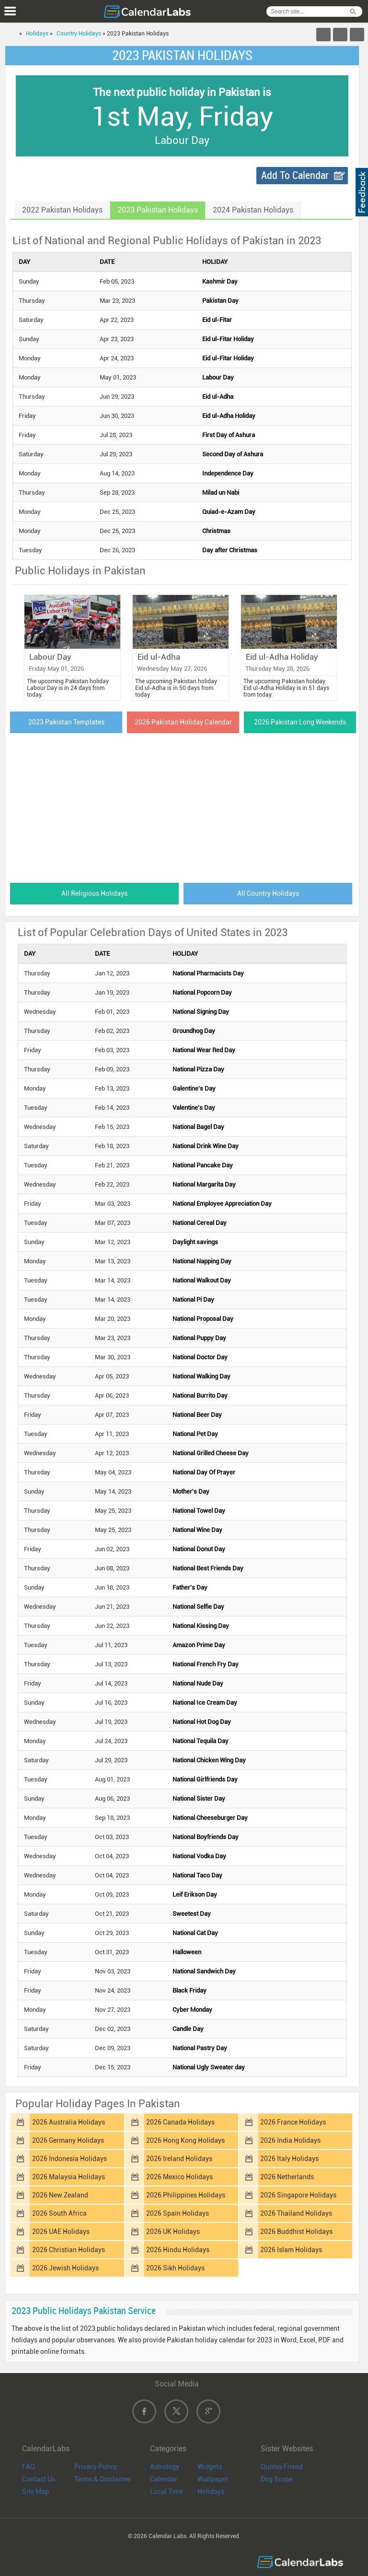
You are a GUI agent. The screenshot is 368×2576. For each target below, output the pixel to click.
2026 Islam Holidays (291, 2250)
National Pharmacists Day (208, 973)
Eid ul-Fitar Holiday (228, 339)
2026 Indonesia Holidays (69, 2158)
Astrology (164, 2466)
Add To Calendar (295, 175)
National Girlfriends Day (205, 1779)
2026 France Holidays (293, 2122)
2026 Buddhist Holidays (296, 2231)
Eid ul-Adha (217, 396)
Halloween (186, 1952)
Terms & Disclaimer (103, 2479)
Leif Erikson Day (194, 1894)
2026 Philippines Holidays (185, 2195)
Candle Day (188, 2028)
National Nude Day (197, 1683)
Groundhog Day (193, 1030)
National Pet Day (195, 1433)
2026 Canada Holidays (180, 2122)
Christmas (216, 530)
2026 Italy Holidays (289, 2158)
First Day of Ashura (228, 435)
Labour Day (218, 377)
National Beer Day (197, 1414)
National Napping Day (201, 1261)
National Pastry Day (199, 2048)
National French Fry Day (205, 1664)
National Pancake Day (202, 1165)
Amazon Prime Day (198, 1645)
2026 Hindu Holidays (177, 2250)
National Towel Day (198, 1510)
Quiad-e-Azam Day (228, 511)
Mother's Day (190, 1491)
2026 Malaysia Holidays (68, 2177)
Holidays (37, 33)
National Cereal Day (199, 1222)
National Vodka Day (199, 1856)
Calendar (163, 2479)
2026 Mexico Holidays (179, 2177)
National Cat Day (195, 1932)
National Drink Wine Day (205, 1146)
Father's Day (189, 1587)
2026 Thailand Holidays (296, 2213)
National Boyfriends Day (205, 1836)
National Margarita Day (204, 1184)
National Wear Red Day (203, 1050)
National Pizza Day (198, 1069)
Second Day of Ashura (232, 454)
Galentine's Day (194, 1088)
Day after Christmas (229, 550)
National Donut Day (198, 1549)
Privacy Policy (95, 2466)
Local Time (166, 2491)
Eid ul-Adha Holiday (228, 415)
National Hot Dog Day (201, 1721)
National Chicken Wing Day (209, 1760)
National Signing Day (200, 1011)
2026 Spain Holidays (177, 2213)
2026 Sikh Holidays (175, 2268)
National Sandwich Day (204, 1971)
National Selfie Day (198, 1606)
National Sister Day (198, 1798)
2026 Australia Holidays (68, 2122)
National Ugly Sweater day (208, 2067)
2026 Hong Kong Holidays (185, 2140)
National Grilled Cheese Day (210, 1453)
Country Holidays (79, 33)
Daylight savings (195, 1242)
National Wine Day (197, 1529)
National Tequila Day (200, 1741)
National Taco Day (197, 1875)
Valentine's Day (193, 1107)
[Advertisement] (182, 805)
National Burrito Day (200, 1395)
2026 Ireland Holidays (179, 2158)
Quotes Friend (282, 2466)
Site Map (35, 2491)
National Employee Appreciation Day (222, 1203)
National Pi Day (193, 1299)
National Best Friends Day (207, 1568)
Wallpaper (212, 2479)
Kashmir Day (220, 281)
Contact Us (38, 2479)
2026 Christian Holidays (68, 2250)
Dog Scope (277, 2479)
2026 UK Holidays (173, 2231)
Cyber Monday (192, 2009)
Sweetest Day (191, 1913)
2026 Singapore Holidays (298, 2195)
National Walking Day (201, 1376)
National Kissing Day (200, 1625)
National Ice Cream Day (204, 1702)
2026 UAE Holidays (61, 2231)
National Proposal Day (202, 1318)
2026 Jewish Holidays (65, 2268)
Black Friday (189, 1990)
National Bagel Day (198, 1126)
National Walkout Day (201, 1280)
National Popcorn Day (202, 992)
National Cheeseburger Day (210, 1817)
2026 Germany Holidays (68, 2140)
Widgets (209, 2466)
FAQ (28, 2466)
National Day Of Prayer (203, 1472)
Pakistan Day (220, 300)
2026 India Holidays (290, 2140)
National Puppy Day (199, 1337)
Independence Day (227, 473)
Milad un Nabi (220, 492)
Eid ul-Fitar (217, 319)
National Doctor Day (200, 1357)
